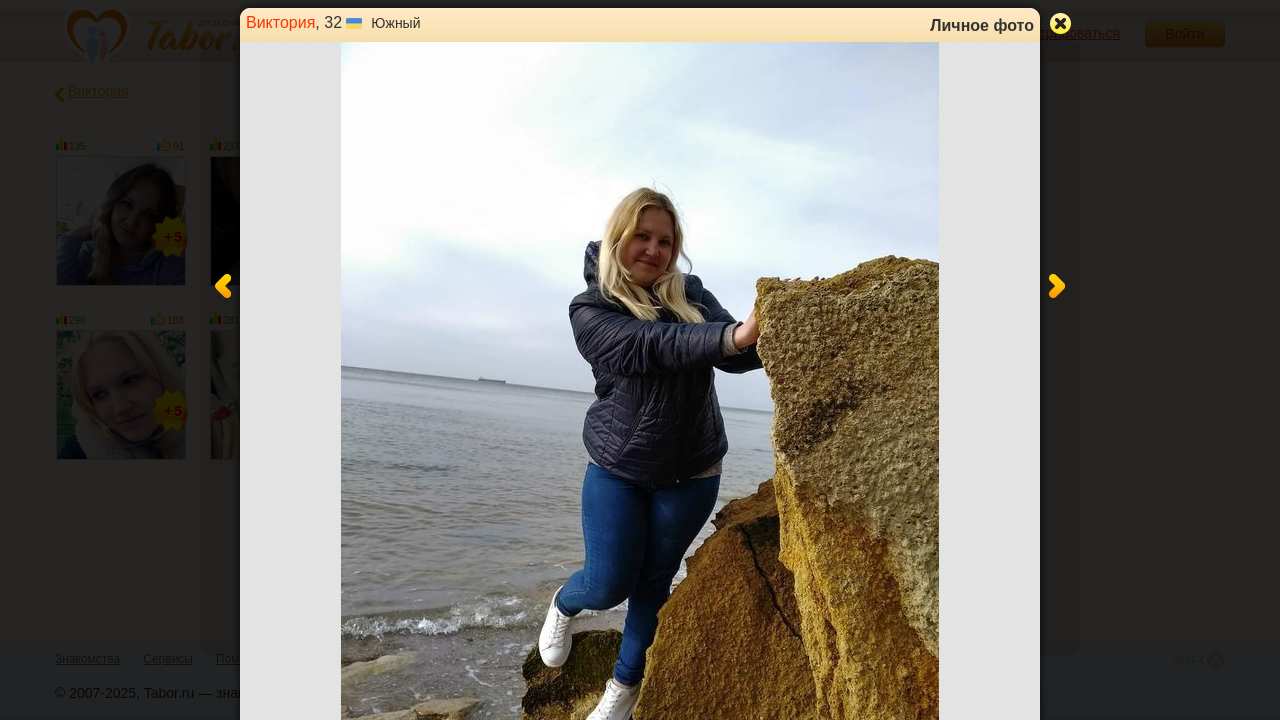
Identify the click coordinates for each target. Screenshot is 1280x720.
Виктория (280, 22)
